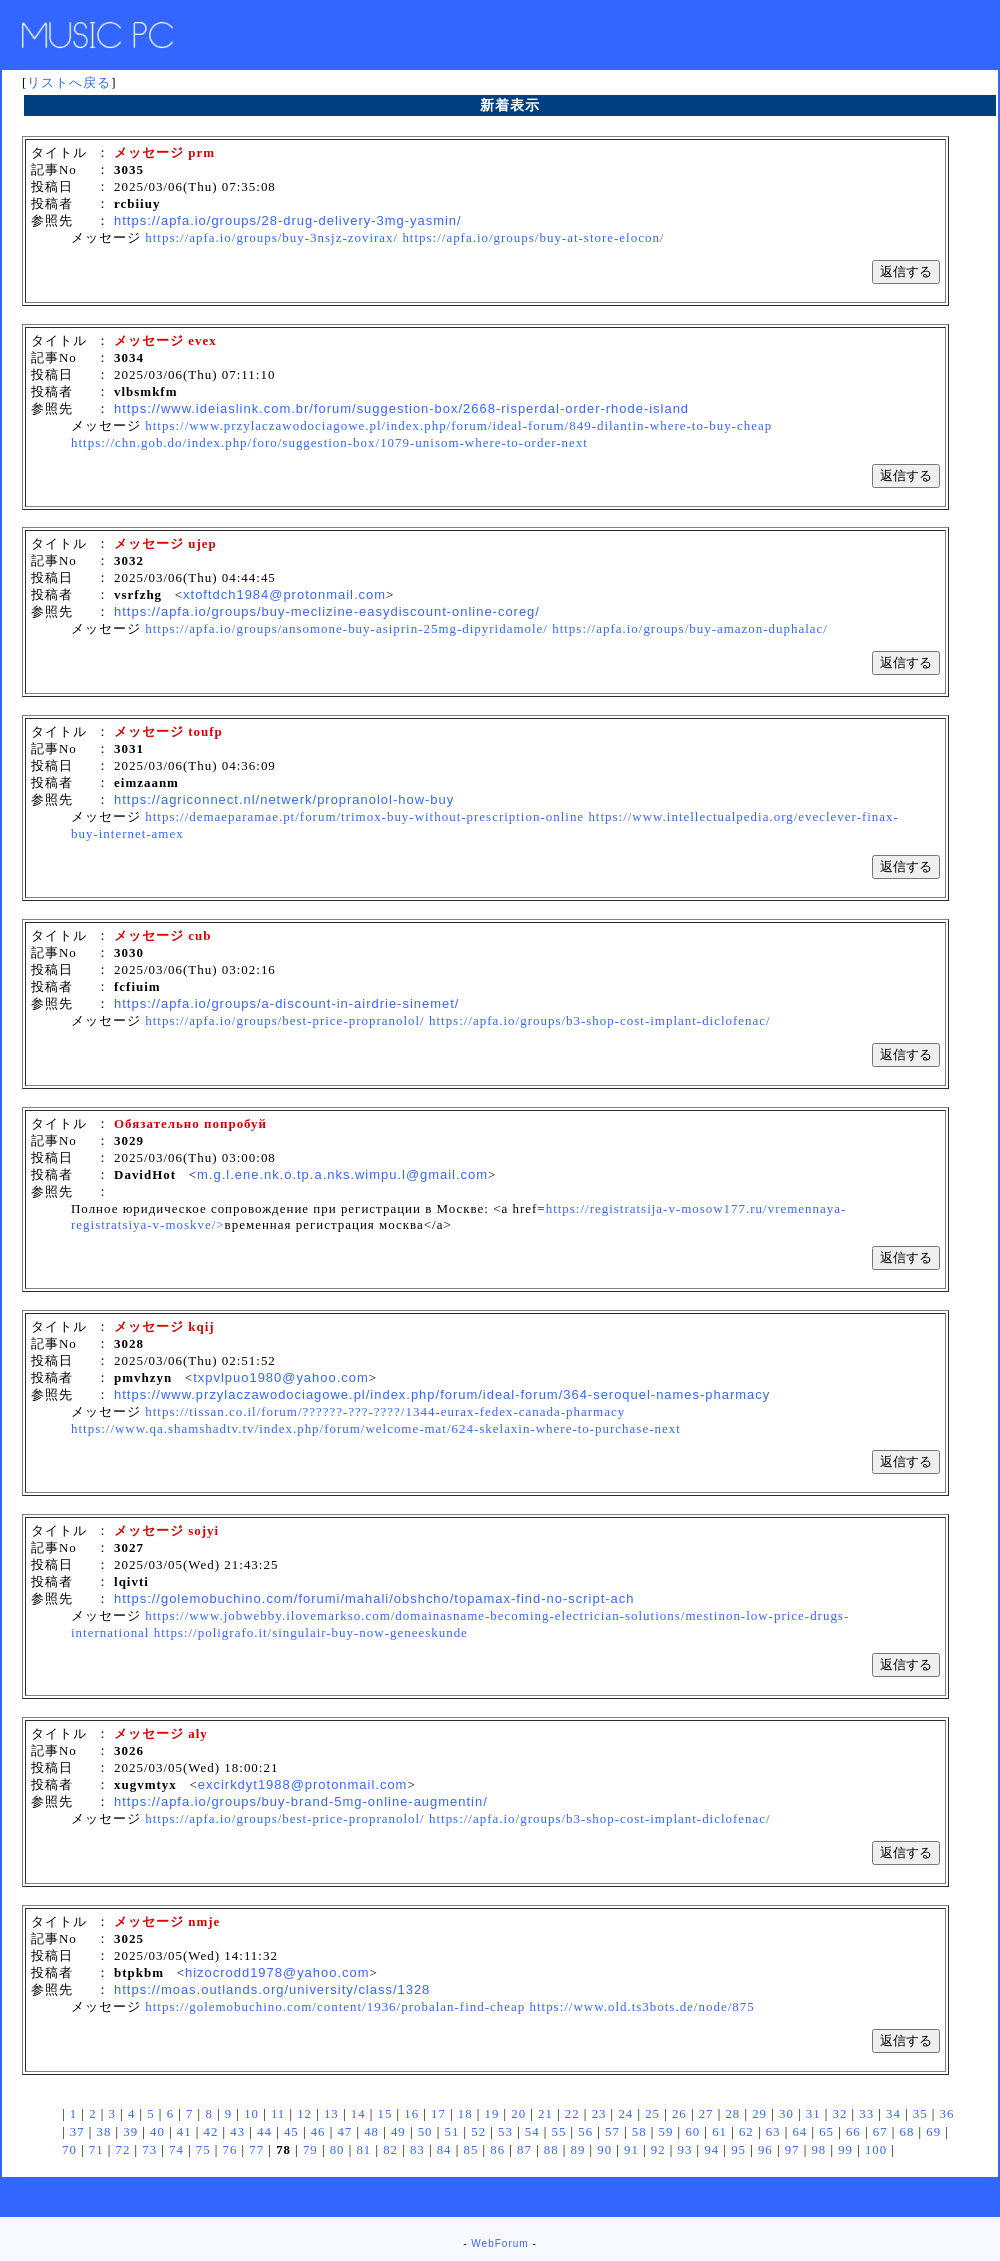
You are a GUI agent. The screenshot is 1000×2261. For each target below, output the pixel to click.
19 (492, 2114)
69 (933, 2132)
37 (77, 2132)
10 (251, 2114)
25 (652, 2114)
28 (732, 2114)
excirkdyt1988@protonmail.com (303, 1784)
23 (599, 2114)
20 (518, 2114)
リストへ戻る (69, 83)
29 (759, 2114)
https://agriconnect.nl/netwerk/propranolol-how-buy (284, 799)
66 (853, 2132)
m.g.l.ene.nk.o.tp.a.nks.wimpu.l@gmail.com (342, 1174)
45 (291, 2132)
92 (658, 2150)
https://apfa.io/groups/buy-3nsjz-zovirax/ (271, 237)
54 (532, 2132)
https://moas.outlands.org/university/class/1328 (272, 1989)
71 (96, 2150)
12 (304, 2114)
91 (631, 2150)
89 (578, 2150)
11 (278, 2114)
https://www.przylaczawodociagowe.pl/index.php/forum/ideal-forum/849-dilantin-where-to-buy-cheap (458, 425)
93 (685, 2150)
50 (425, 2132)
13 (331, 2114)
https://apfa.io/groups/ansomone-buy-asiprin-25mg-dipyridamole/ (346, 628)
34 (893, 2114)
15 (385, 2114)
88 (551, 2150)
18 (465, 2114)
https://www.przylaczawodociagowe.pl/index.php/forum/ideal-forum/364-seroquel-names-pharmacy (442, 1394)
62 (746, 2132)
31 (813, 2114)
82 (390, 2150)
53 (505, 2132)
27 (706, 2114)
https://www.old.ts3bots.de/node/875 (641, 2006)
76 (230, 2150)
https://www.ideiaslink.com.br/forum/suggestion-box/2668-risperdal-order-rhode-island (401, 408)
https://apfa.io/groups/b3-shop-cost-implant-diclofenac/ (600, 1020)
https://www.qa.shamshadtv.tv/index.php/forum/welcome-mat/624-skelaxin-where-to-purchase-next (376, 1428)
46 (318, 2132)
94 (711, 2150)
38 (104, 2132)
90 (604, 2150)
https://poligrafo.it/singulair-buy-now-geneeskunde (311, 1632)
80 (337, 2150)
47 (344, 2132)
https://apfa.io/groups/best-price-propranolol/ (284, 1020)
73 (149, 2150)
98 (818, 2150)
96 (765, 2150)
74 (176, 2150)
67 (880, 2132)
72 (123, 2150)
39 (130, 2132)
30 (786, 2114)
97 (792, 2150)
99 (845, 2150)
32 (840, 2114)
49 (398, 2132)
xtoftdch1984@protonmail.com (284, 594)
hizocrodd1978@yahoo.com (277, 1972)
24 (625, 2114)
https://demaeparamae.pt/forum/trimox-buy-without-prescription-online (364, 816)
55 (559, 2132)
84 (444, 2150)
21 (545, 2114)
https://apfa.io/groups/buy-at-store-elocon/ (533, 237)
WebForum (499, 2243)
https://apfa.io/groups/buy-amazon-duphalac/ (690, 628)
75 (203, 2150)
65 (826, 2132)
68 (907, 2132)
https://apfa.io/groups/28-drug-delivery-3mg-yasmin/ (288, 220)
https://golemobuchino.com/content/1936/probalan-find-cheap (335, 2006)
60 (692, 2132)
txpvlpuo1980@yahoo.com (281, 1377)
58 (639, 2132)
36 (947, 2114)
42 (211, 2132)
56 (585, 2132)
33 (866, 2114)
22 (572, 2114)
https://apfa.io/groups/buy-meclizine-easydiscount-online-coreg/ (327, 611)
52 (478, 2132)
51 (451, 2132)
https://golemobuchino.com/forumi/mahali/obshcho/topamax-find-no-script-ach (374, 1598)
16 (411, 2114)
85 (470, 2150)
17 (438, 2114)
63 (773, 2132)
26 (679, 2114)
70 (69, 2150)
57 (612, 2132)
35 (920, 2114)
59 (666, 2132)
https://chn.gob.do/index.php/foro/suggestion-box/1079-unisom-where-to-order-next (329, 442)
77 (256, 2150)
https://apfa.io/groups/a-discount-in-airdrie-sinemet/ (286, 1003)
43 (237, 2132)
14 (358, 2114)
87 (524, 2150)
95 (738, 2150)
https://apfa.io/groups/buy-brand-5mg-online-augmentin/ (301, 1801)
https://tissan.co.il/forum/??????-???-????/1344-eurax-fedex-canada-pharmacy (385, 1411)
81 (363, 2150)
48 (371, 2132)
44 (264, 2132)
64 (799, 2132)
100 (876, 2150)
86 (497, 2150)
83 (417, 2150)
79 (310, 2150)
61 (719, 2132)
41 (184, 2132)
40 (157, 2132)
